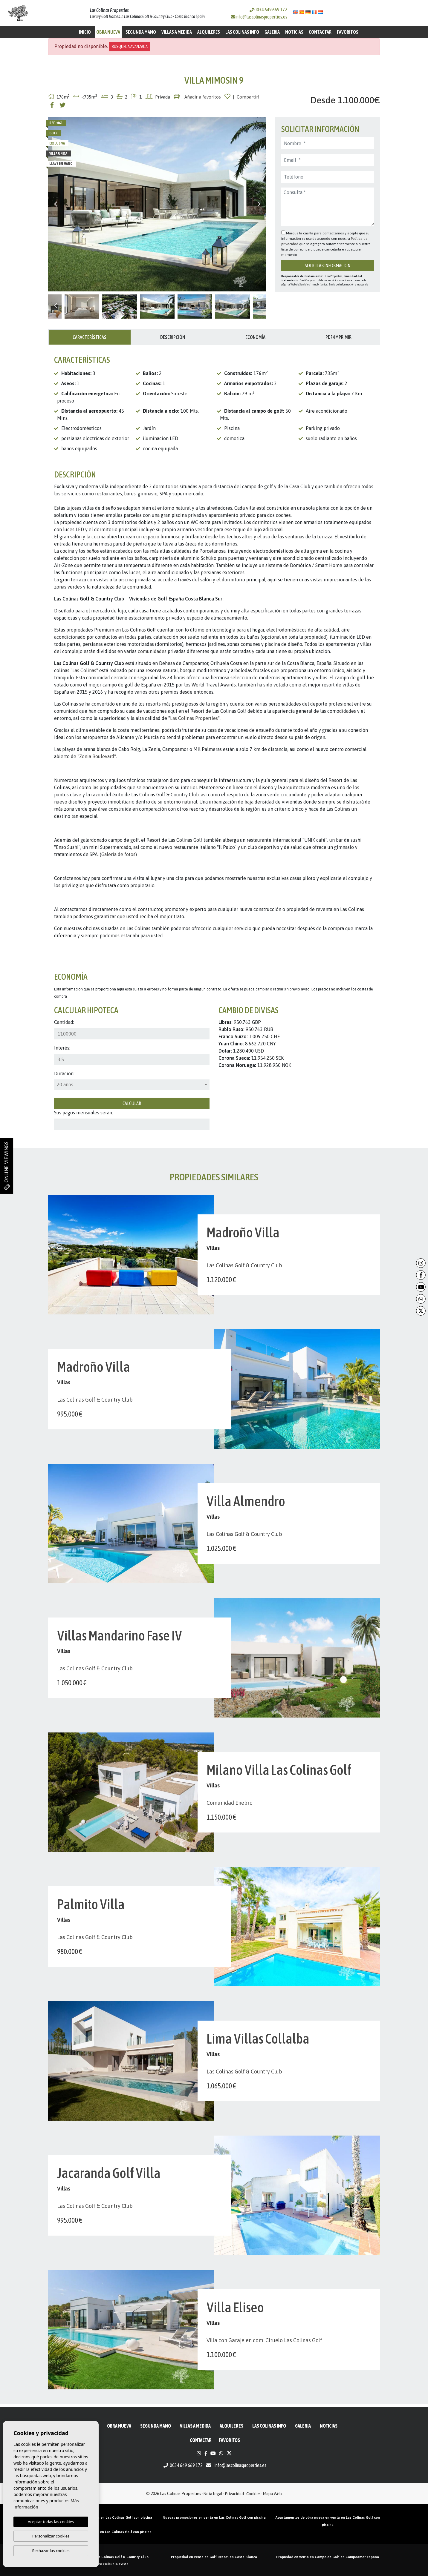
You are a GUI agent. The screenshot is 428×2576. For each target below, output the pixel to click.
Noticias (294, 32)
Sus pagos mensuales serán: (83, 1112)
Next (258, 204)
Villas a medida (176, 32)
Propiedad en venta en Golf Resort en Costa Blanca (214, 2557)
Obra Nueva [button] (108, 32)
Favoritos (347, 32)
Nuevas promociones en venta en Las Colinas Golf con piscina (214, 2517)
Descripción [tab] (172, 337)
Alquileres (208, 32)
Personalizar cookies (51, 2536)
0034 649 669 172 (268, 9)
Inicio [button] (85, 32)
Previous (55, 204)
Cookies (253, 2493)
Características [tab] (89, 337)
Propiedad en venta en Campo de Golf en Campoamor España (327, 2557)
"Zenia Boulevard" (96, 756)
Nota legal (213, 2493)
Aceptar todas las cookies (51, 2521)
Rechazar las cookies (50, 2550)
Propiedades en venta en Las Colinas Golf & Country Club (100, 2557)
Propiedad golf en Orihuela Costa (100, 2564)
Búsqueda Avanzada (130, 46)
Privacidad (234, 2493)
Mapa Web (272, 2493)
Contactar (320, 32)
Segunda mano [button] (141, 32)
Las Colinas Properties (194, 718)
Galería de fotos (118, 854)
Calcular (132, 1103)
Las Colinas (84, 670)
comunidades (152, 651)
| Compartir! (246, 96)
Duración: (64, 1073)
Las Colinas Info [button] (242, 32)
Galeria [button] (272, 32)
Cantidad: (64, 1022)
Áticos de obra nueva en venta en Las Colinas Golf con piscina (100, 2517)
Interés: (62, 1047)
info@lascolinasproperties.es (261, 16)
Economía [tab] (255, 337)
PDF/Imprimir (338, 337)
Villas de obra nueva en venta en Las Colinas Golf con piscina (100, 2532)
